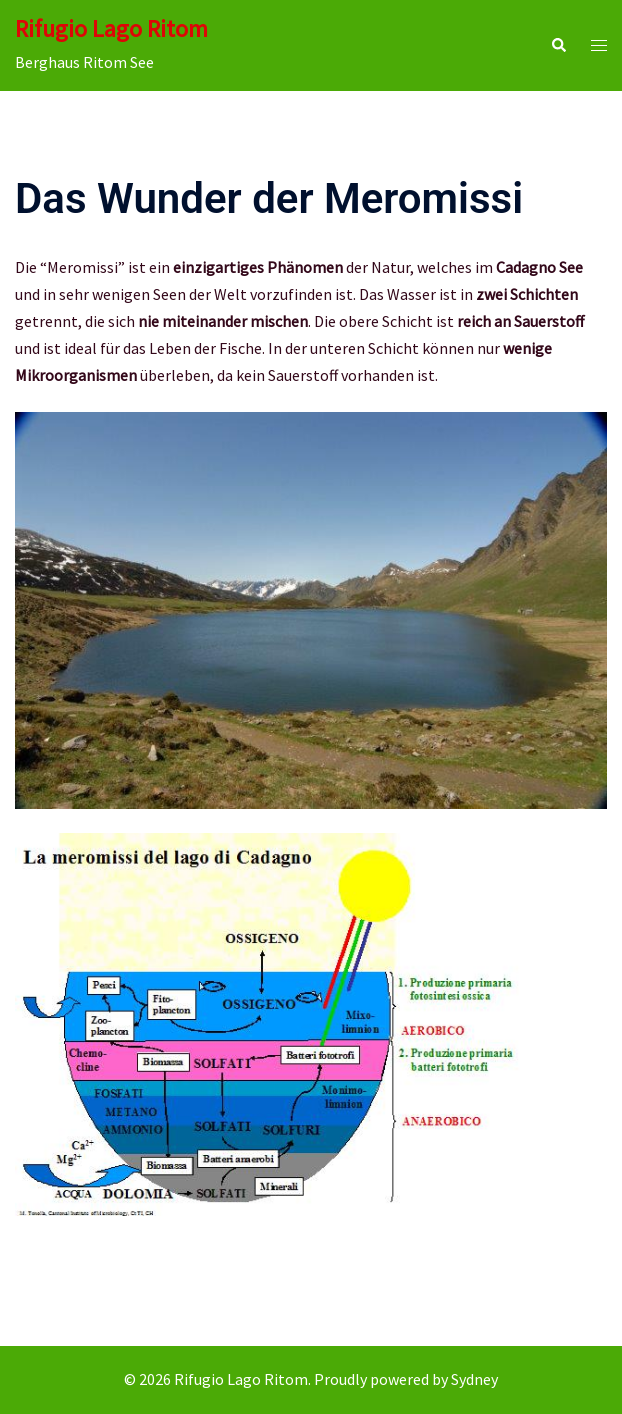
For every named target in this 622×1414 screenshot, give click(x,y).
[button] (558, 45)
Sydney (474, 1379)
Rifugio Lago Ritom (111, 28)
